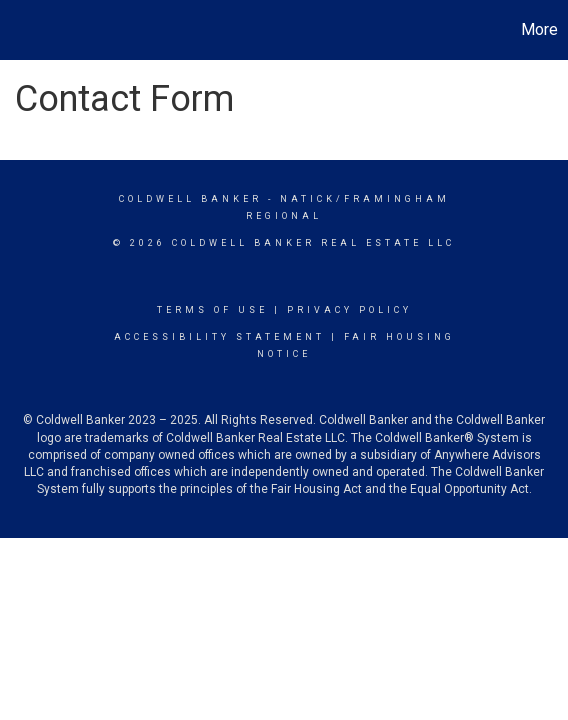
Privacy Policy (349, 310)
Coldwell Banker (190, 199)
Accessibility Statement (219, 337)
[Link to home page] (18, 30)
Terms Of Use (212, 310)
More (539, 29)
